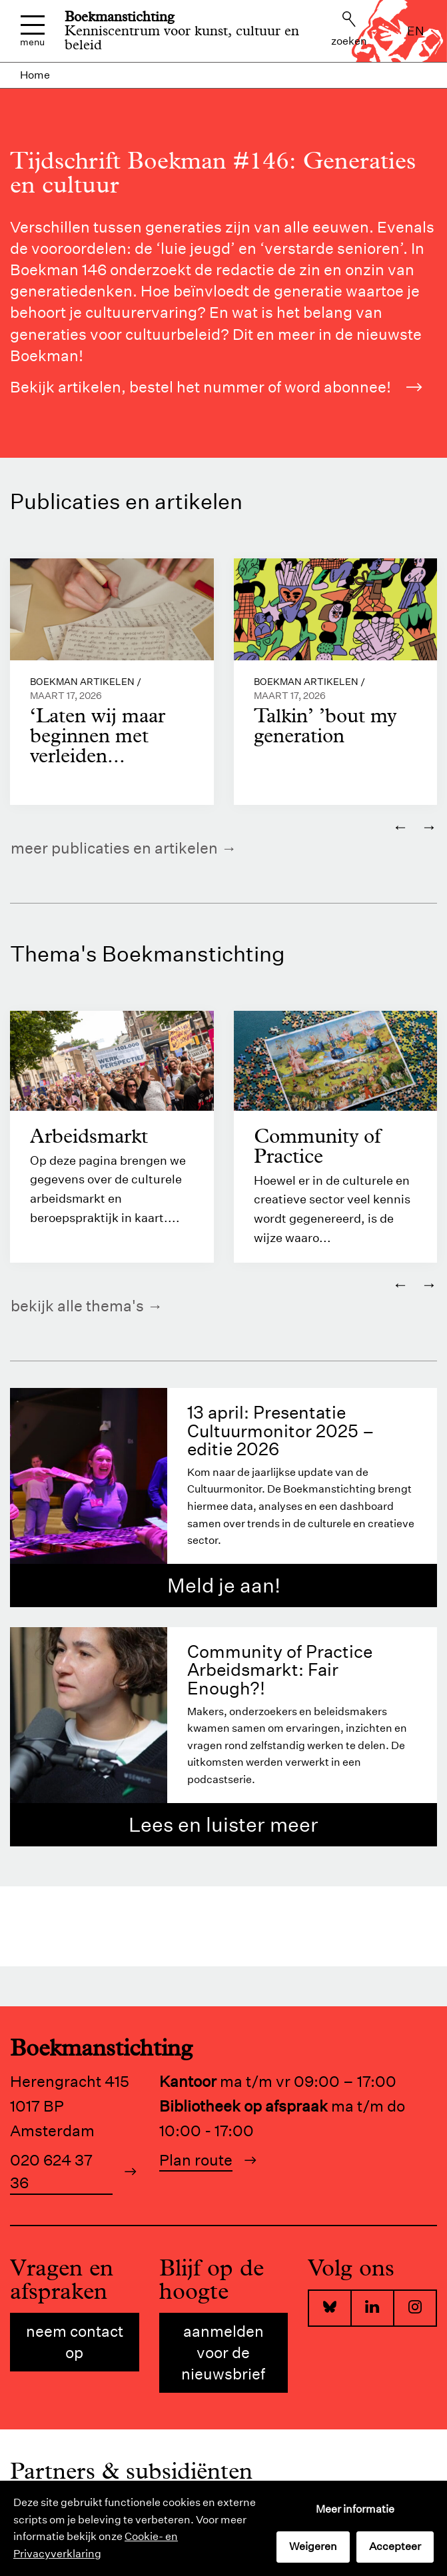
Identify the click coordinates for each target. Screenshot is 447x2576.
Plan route (195, 2160)
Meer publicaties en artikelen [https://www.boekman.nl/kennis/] (114, 848)
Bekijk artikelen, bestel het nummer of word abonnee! (216, 387)
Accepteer (395, 2546)
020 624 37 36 (51, 2171)
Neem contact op (74, 2341)
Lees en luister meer (223, 1824)
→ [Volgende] (429, 826)
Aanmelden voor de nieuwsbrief (223, 2352)
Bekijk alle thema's (77, 1306)
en (415, 31)
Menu (32, 31)
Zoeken (349, 29)
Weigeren (313, 2546)
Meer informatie (355, 2509)
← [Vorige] (400, 826)
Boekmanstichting (120, 17)
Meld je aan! (223, 1586)
